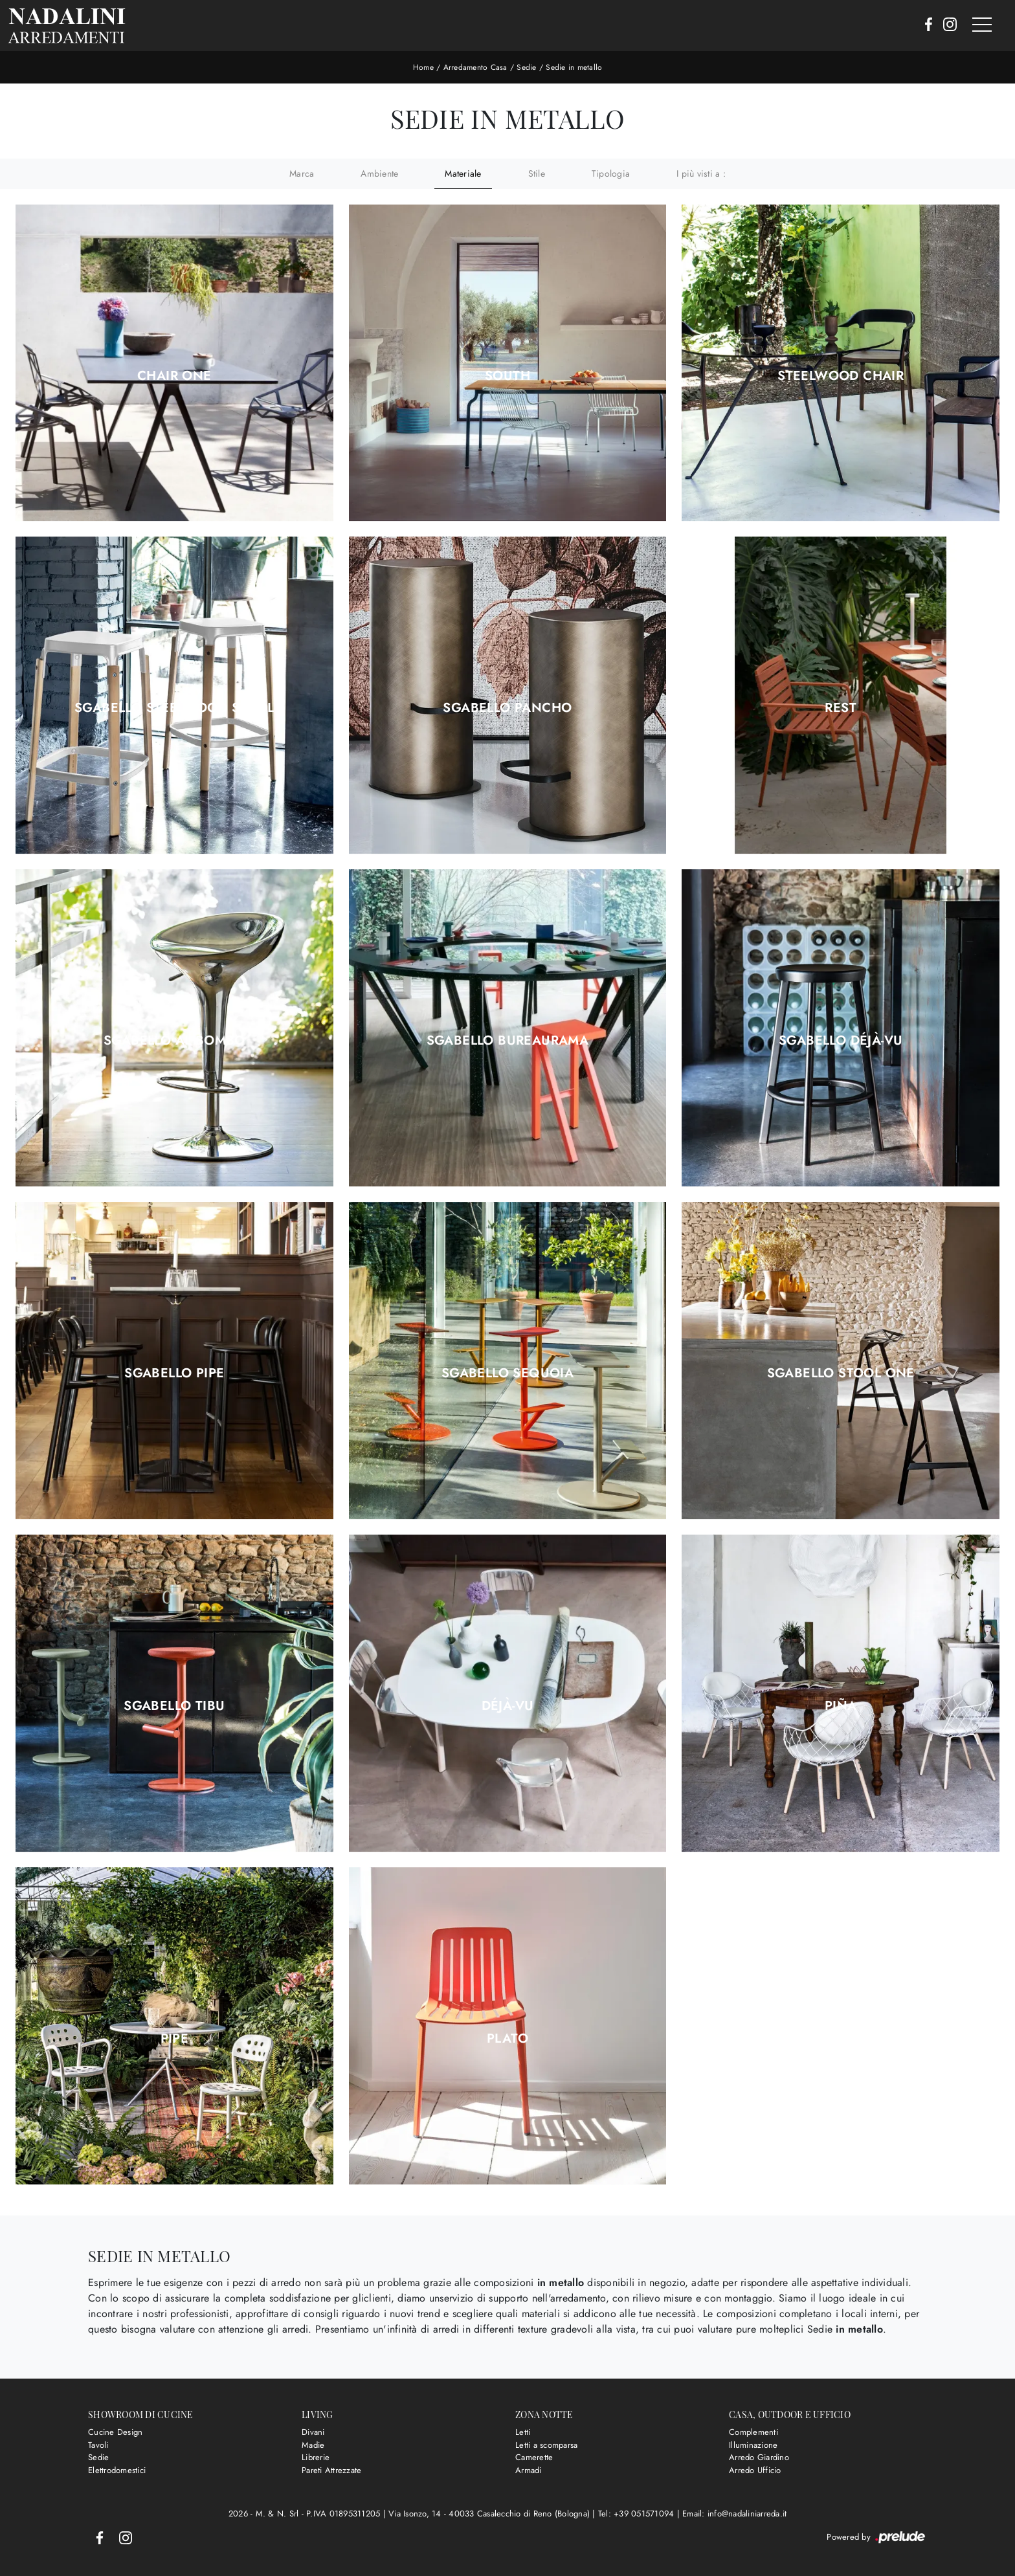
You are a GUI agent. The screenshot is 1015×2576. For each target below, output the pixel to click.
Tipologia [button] (611, 173)
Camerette (534, 2457)
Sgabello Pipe (174, 1373)
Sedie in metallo (574, 67)
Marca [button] (301, 173)
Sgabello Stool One (841, 1373)
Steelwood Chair (840, 376)
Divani (313, 2432)
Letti (522, 2432)
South (507, 376)
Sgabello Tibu (174, 1706)
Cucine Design (115, 2432)
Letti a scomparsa (546, 2445)
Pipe (175, 2039)
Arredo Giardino (759, 2457)
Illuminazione (753, 2445)
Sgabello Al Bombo (174, 1041)
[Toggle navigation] (982, 25)
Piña (841, 1706)
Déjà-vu (508, 1706)
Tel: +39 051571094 (637, 2513)
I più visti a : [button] (701, 173)
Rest (840, 708)
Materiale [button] (463, 173)
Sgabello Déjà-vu (840, 1041)
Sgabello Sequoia (507, 1373)
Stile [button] (536, 173)
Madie (313, 2445)
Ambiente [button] (379, 173)
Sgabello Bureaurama (508, 1041)
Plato (507, 2039)
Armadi (528, 2470)
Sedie (526, 67)
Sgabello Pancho (507, 708)
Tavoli (98, 2445)
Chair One (174, 376)
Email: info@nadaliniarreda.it (734, 2513)
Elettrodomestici (117, 2470)
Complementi (753, 2432)
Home (423, 67)
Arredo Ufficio (755, 2470)
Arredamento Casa (475, 67)
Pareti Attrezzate (331, 2470)
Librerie (315, 2457)
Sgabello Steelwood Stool (174, 708)
